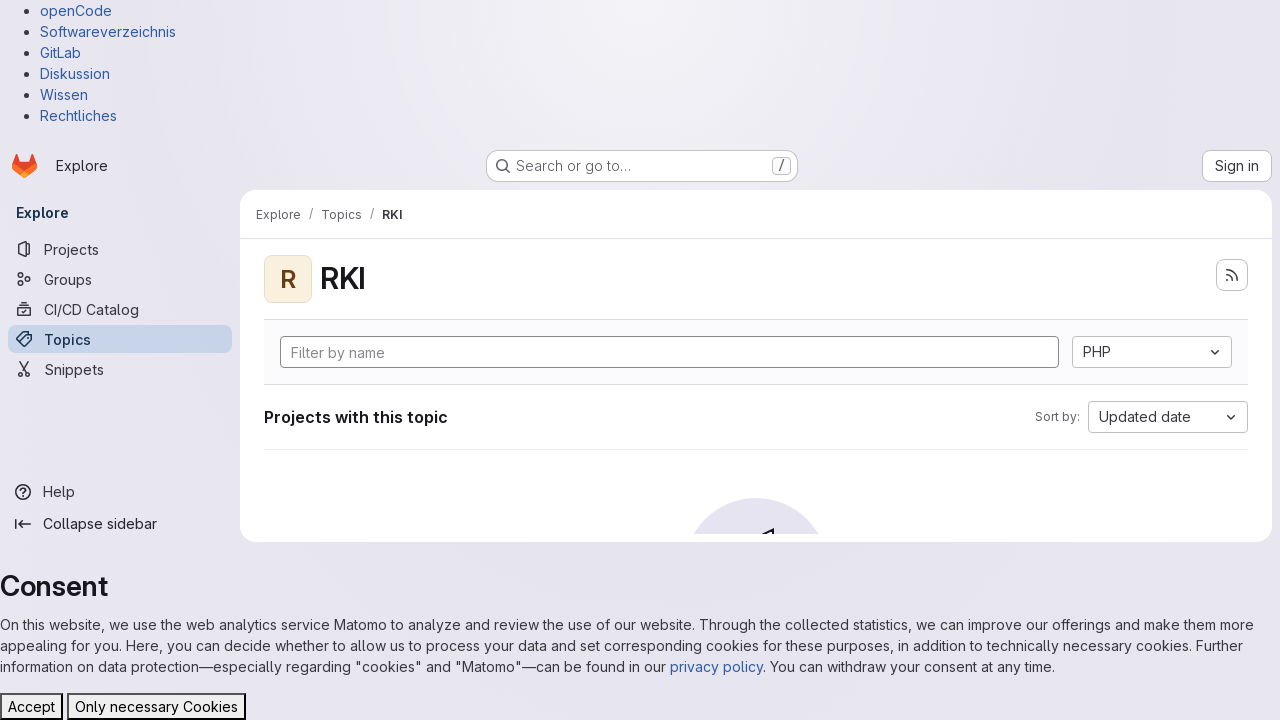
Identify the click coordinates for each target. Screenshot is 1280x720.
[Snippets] (120, 369)
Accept (31, 706)
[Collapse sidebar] (120, 524)
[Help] (120, 492)
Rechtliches (78, 115)
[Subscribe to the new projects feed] (1232, 275)
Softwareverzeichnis (108, 31)
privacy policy (716, 666)
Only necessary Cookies (156, 706)
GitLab (60, 52)
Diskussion (75, 73)
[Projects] (120, 249)
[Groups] (120, 279)
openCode (76, 10)
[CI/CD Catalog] (120, 309)
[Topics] (120, 339)
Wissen (64, 94)
